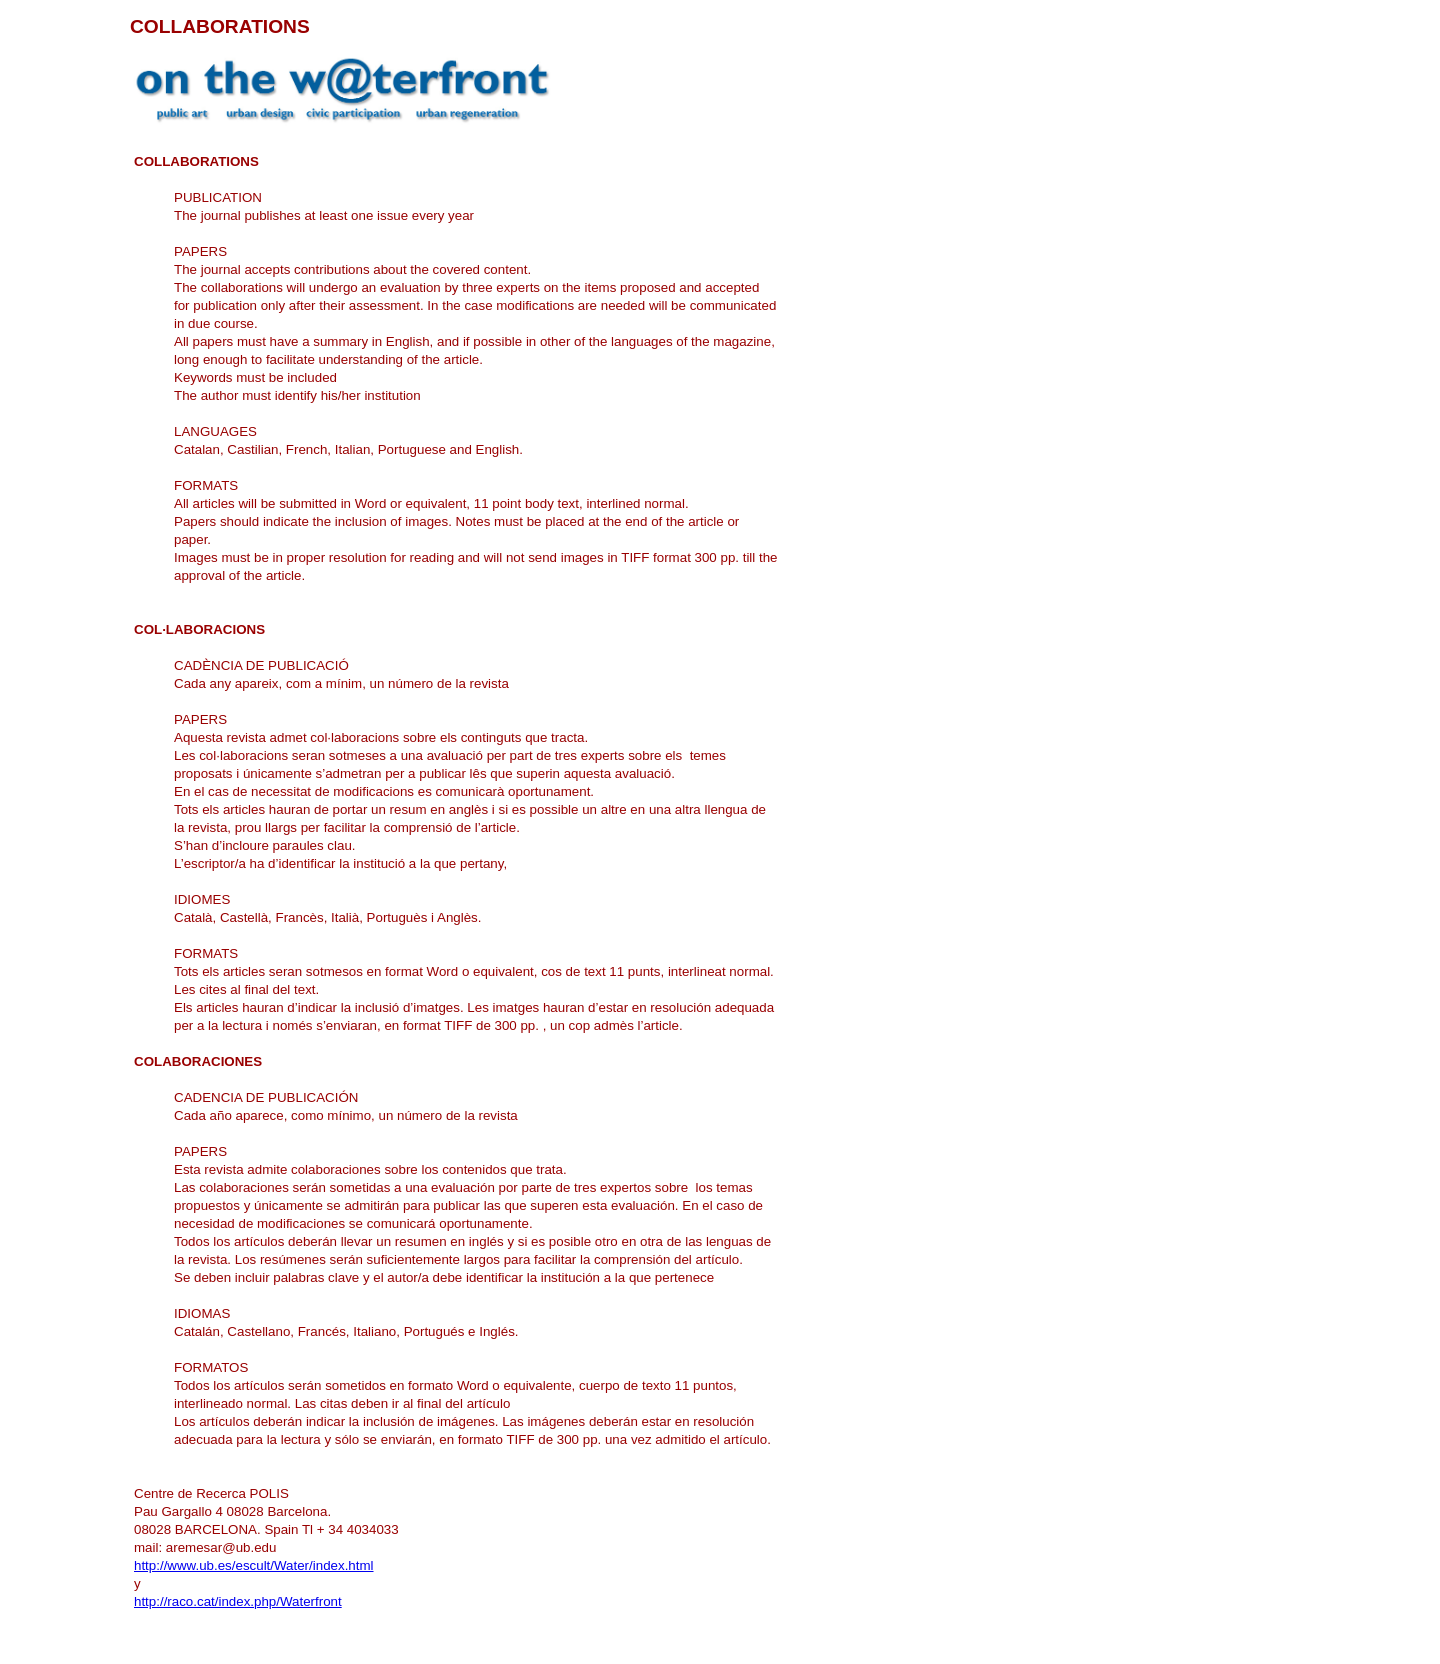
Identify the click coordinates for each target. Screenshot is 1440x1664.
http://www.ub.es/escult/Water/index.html (254, 1565)
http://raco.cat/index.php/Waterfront (238, 1601)
